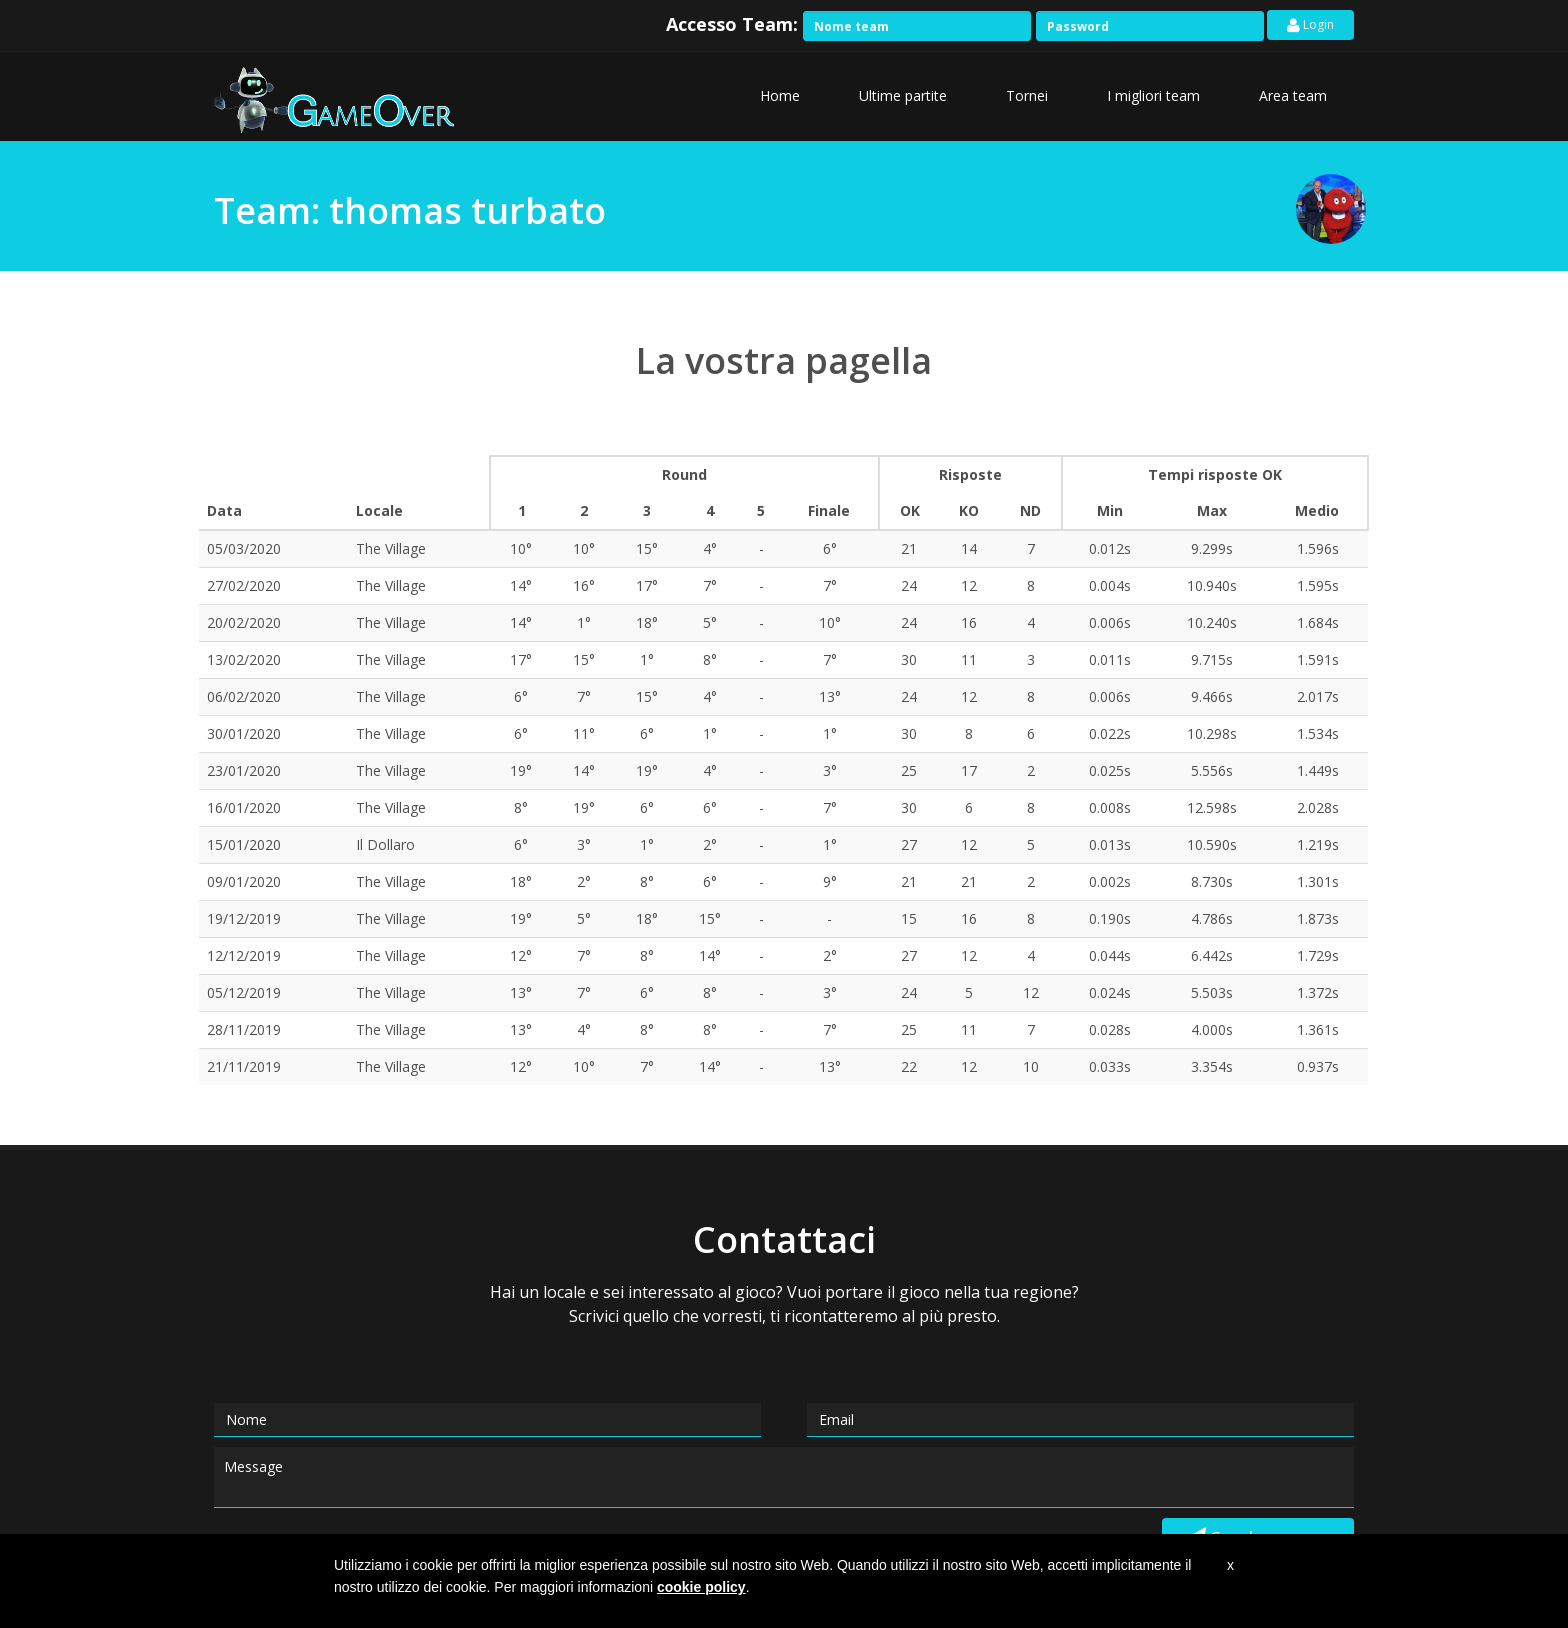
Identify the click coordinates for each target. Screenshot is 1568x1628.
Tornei (1027, 95)
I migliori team (1153, 95)
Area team (1293, 95)
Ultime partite (903, 95)
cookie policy (701, 1587)
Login (1310, 26)
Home (780, 95)
